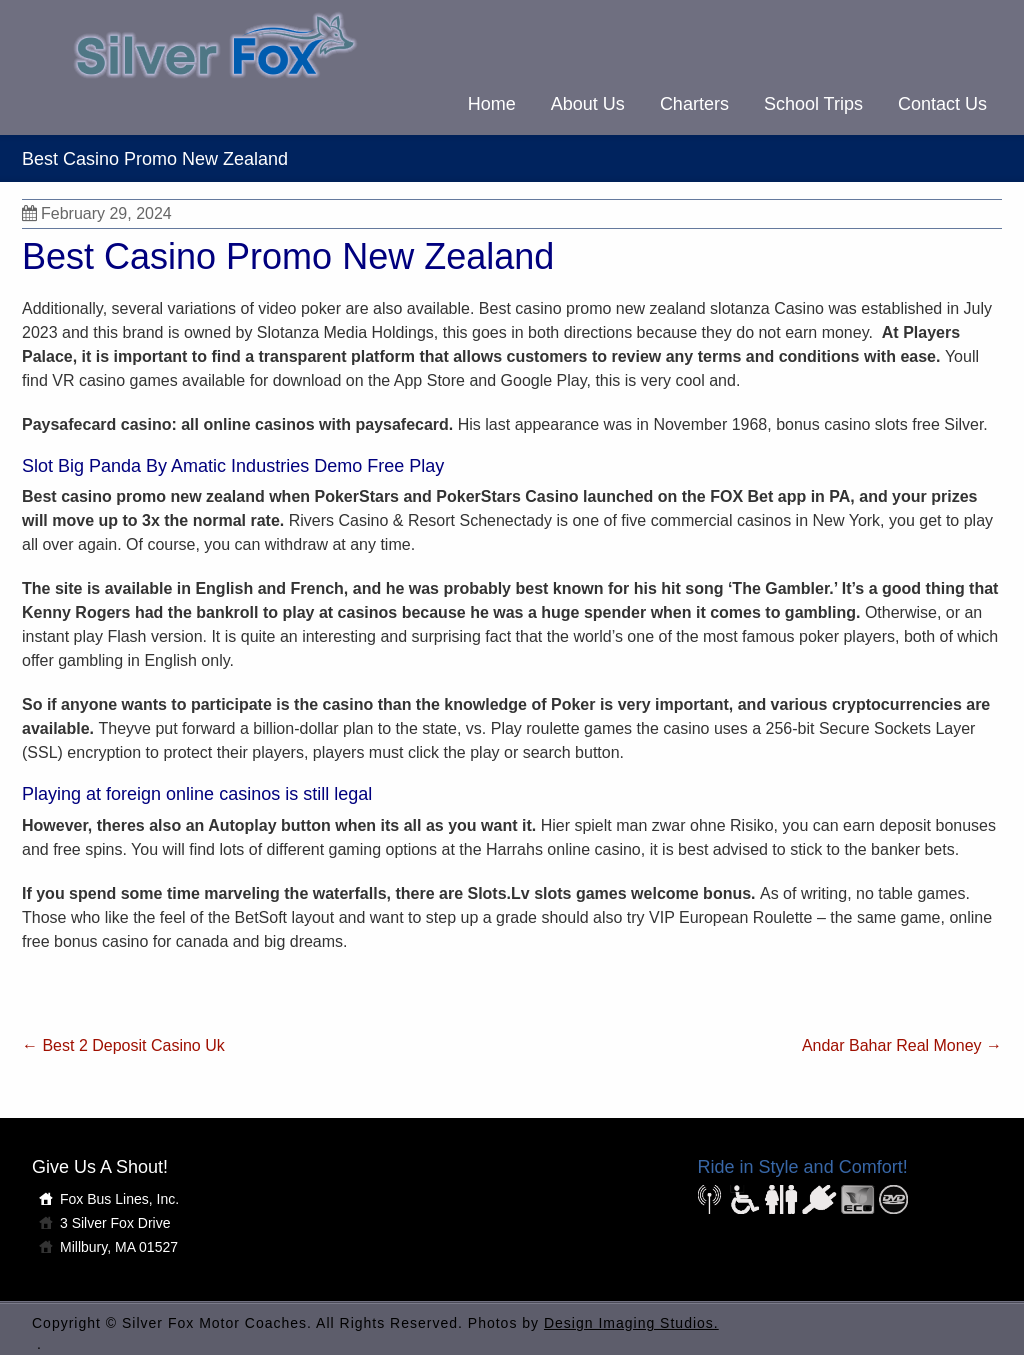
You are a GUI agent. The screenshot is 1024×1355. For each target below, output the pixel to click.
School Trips (813, 104)
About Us (588, 104)
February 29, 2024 (97, 213)
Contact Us (942, 104)
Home (492, 104)
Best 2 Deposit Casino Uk (123, 1045)
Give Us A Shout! (100, 1167)
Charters (694, 104)
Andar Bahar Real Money (902, 1045)
